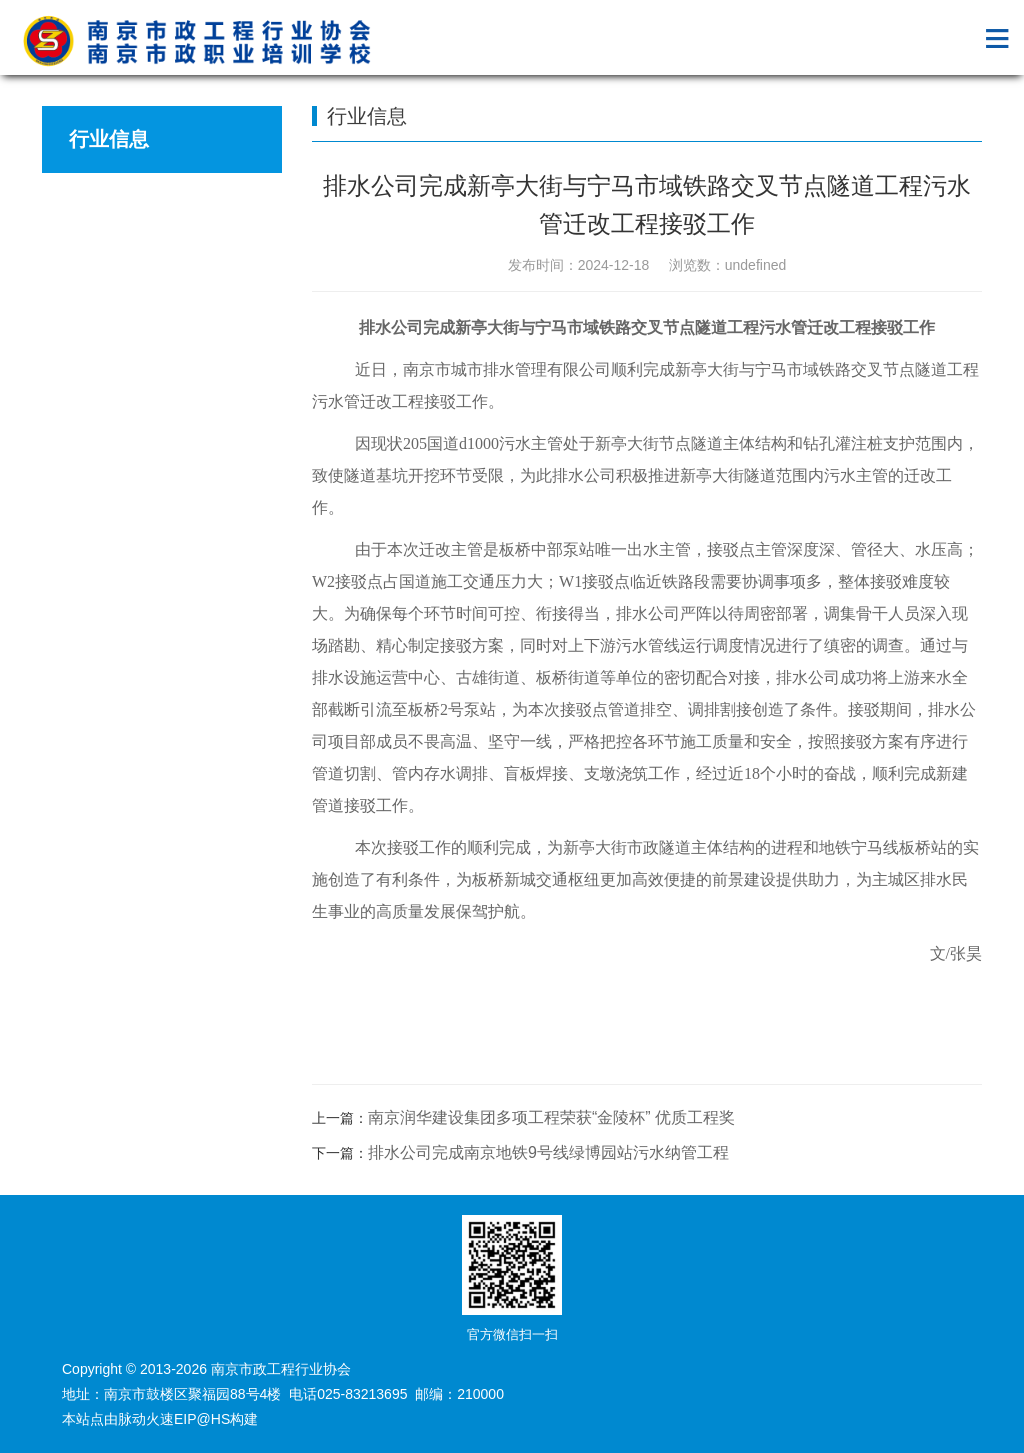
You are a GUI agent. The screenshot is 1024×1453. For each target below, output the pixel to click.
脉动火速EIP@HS (174, 1419)
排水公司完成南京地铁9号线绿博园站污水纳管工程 (548, 1152)
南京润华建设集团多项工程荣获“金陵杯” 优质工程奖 (551, 1117)
